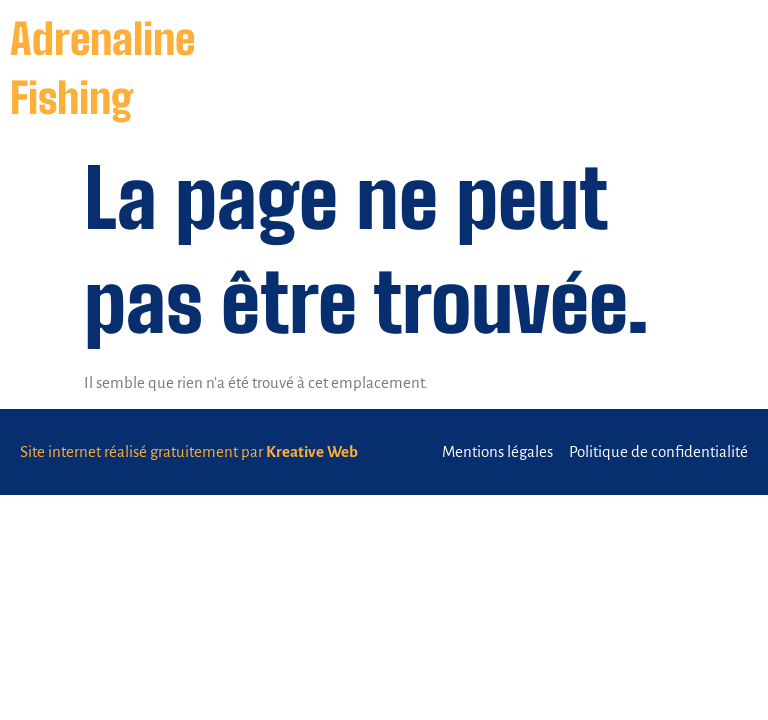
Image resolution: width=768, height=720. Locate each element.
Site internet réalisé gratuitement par (189, 451)
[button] (726, 68)
